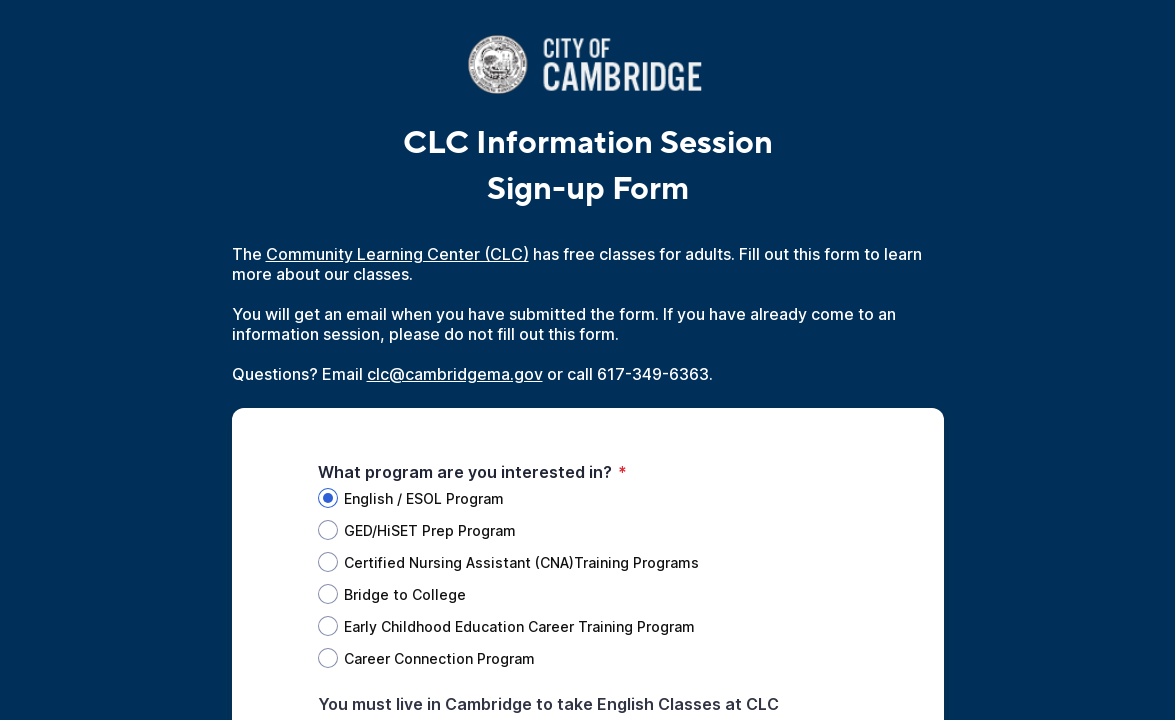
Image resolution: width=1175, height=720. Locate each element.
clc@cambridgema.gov (455, 374)
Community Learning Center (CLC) (397, 254)
